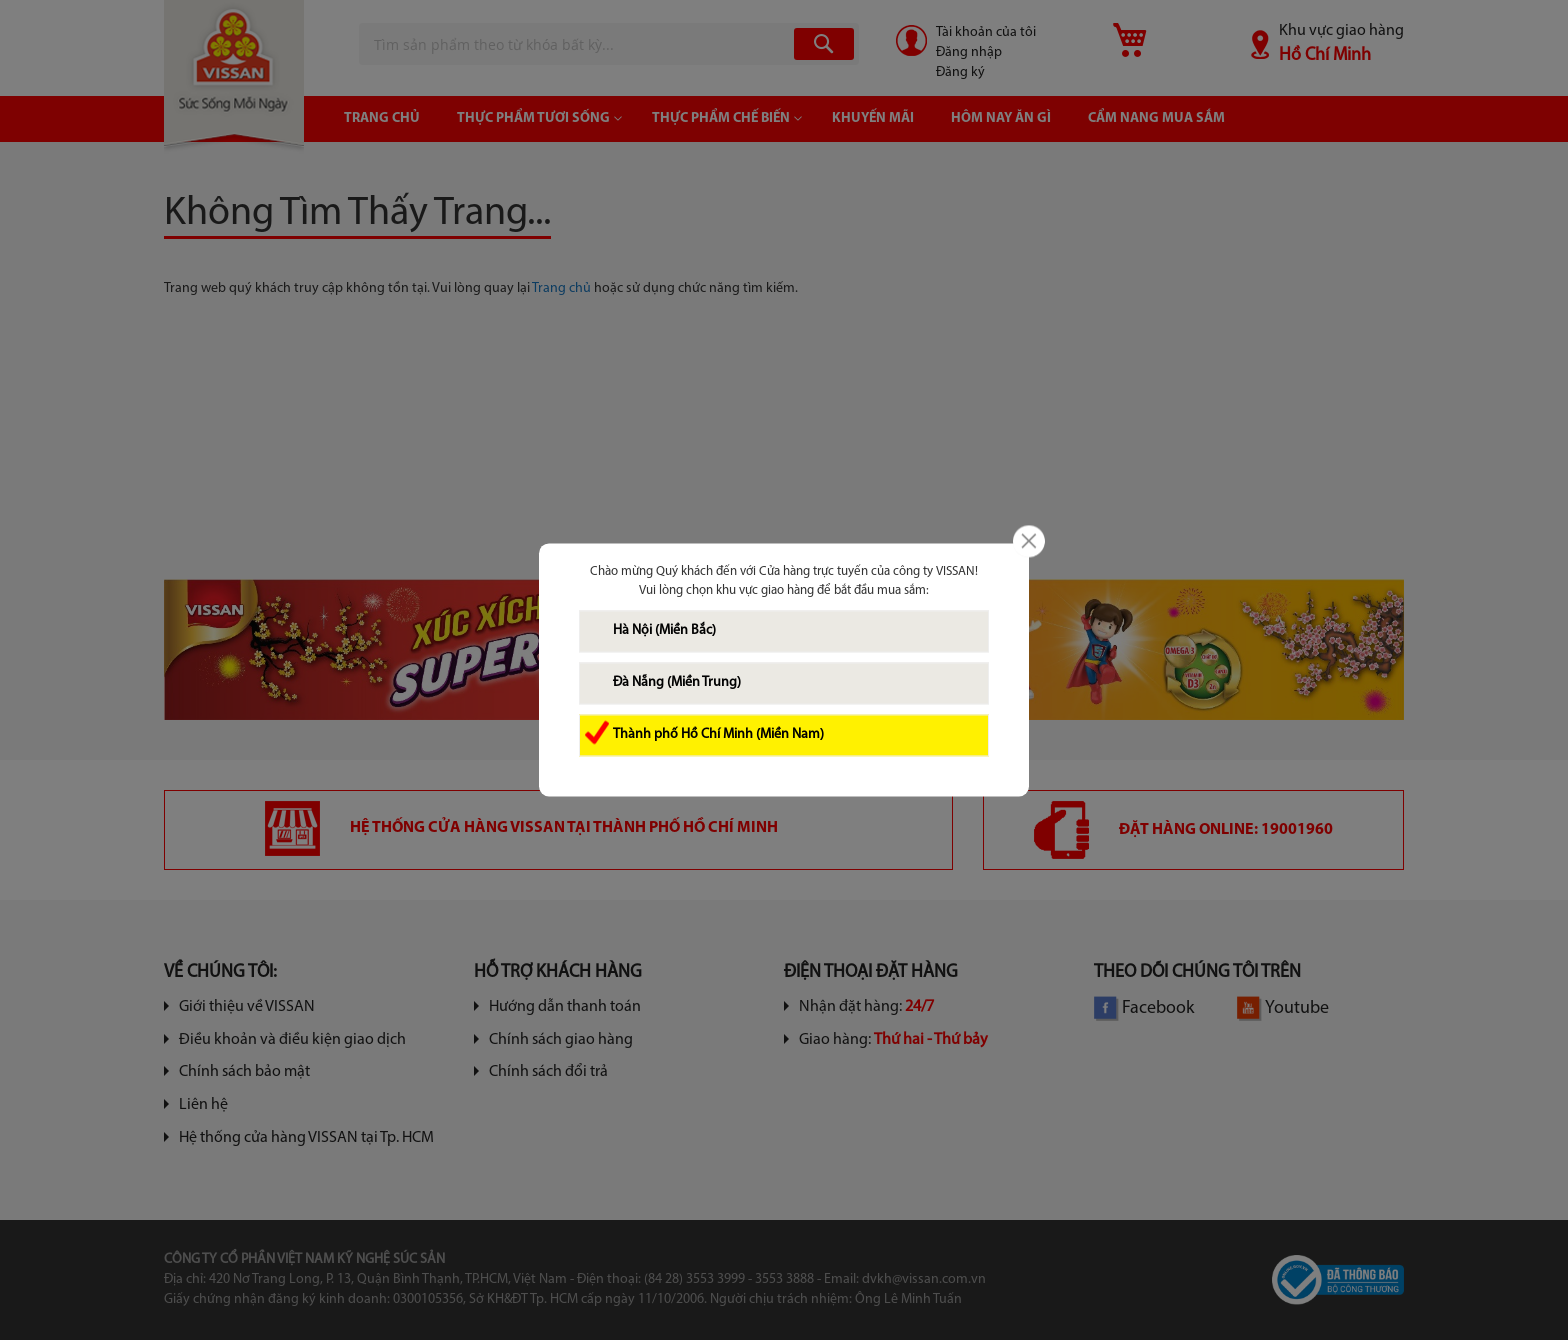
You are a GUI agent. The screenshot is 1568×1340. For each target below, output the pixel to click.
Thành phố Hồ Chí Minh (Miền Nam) (718, 735)
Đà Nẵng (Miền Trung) (677, 683)
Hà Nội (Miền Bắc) (664, 631)
